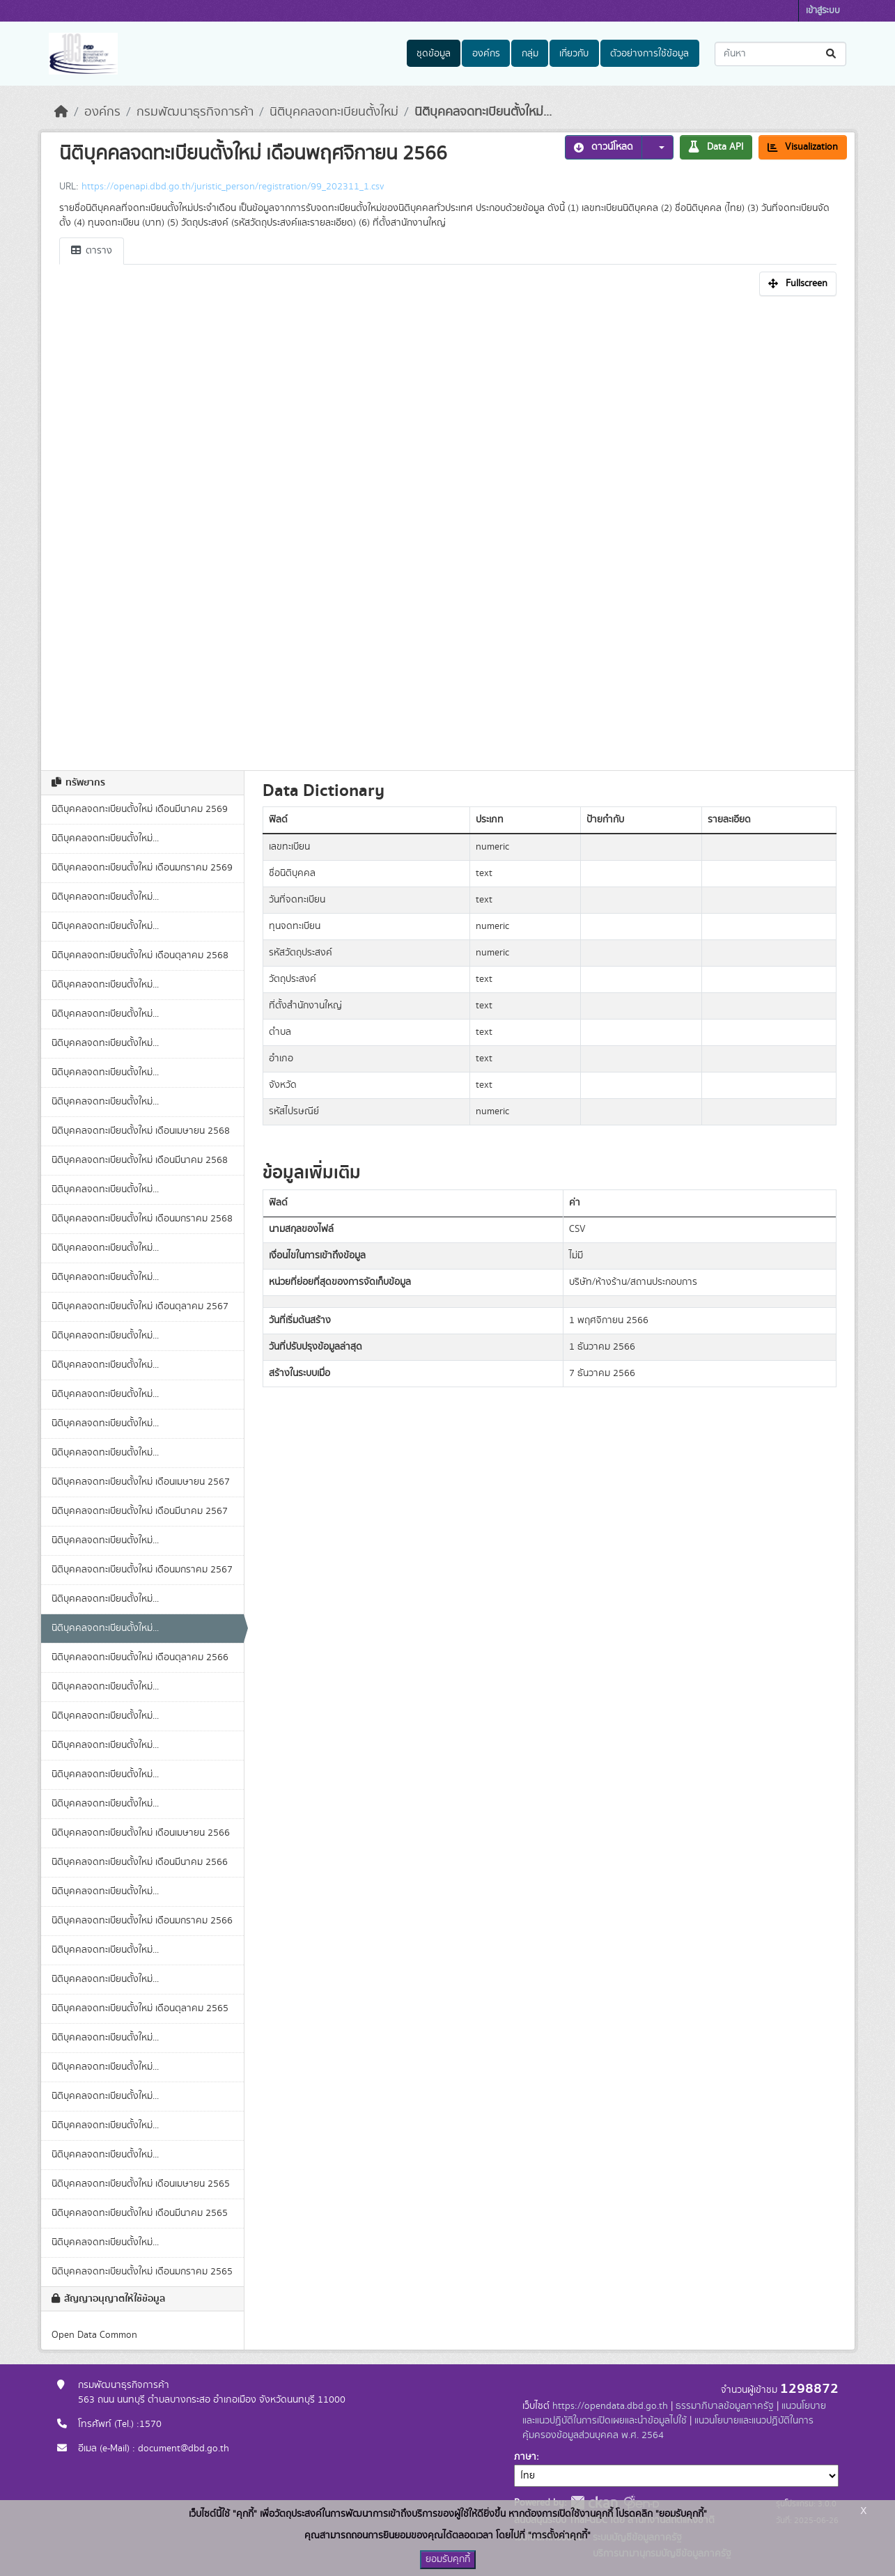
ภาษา (525, 2457)
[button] (657, 147)
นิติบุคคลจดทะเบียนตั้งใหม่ (334, 112)
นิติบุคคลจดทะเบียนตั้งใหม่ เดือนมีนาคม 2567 (140, 1511)
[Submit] (832, 54)
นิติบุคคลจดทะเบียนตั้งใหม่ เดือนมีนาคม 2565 (140, 2213)
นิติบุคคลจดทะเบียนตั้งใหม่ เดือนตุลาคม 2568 (140, 955)
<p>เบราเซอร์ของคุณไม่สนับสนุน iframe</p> (447, 529)
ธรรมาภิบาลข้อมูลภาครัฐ (725, 2406)
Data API (716, 147)
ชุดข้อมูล (434, 54)
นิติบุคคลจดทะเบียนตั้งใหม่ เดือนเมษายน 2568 (141, 1131)
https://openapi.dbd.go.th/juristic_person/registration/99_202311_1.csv (232, 187)
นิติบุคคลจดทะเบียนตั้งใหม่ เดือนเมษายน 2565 (141, 2184)
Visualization (803, 147)
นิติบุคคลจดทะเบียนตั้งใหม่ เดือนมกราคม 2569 (142, 868)
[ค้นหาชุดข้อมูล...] (780, 54)
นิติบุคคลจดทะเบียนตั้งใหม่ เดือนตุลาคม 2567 (140, 1306)
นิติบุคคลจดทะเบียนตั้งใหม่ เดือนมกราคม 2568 (142, 1219)
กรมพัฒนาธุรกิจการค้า (195, 112)
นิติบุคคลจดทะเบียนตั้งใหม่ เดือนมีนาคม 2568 (140, 1160)
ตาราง (91, 251)
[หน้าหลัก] (61, 112)
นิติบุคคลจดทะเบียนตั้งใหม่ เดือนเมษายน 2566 (141, 1833)
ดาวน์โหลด (603, 147)
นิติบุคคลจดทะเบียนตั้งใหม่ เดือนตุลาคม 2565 (140, 2008)
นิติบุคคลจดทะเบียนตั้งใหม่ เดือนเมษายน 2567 (141, 1482)
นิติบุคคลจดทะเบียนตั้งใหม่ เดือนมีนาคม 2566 (140, 1862)
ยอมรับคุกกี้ (448, 2559)
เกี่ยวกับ (574, 54)
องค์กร (486, 54)
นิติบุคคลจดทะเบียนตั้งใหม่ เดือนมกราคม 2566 (142, 1921)
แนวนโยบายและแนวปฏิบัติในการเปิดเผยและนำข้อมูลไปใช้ (674, 2413)
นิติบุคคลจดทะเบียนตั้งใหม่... (483, 112)
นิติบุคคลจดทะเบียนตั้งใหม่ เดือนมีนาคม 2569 (140, 809)
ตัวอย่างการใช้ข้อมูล (649, 54)
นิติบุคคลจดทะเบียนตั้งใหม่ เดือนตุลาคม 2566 (140, 1657)
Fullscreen (797, 283)
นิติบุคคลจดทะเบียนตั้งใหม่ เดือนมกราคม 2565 (142, 2272)
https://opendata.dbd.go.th (610, 2406)
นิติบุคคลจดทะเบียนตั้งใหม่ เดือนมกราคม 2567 (142, 1570)
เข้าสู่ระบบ (823, 10)
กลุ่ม (530, 54)
